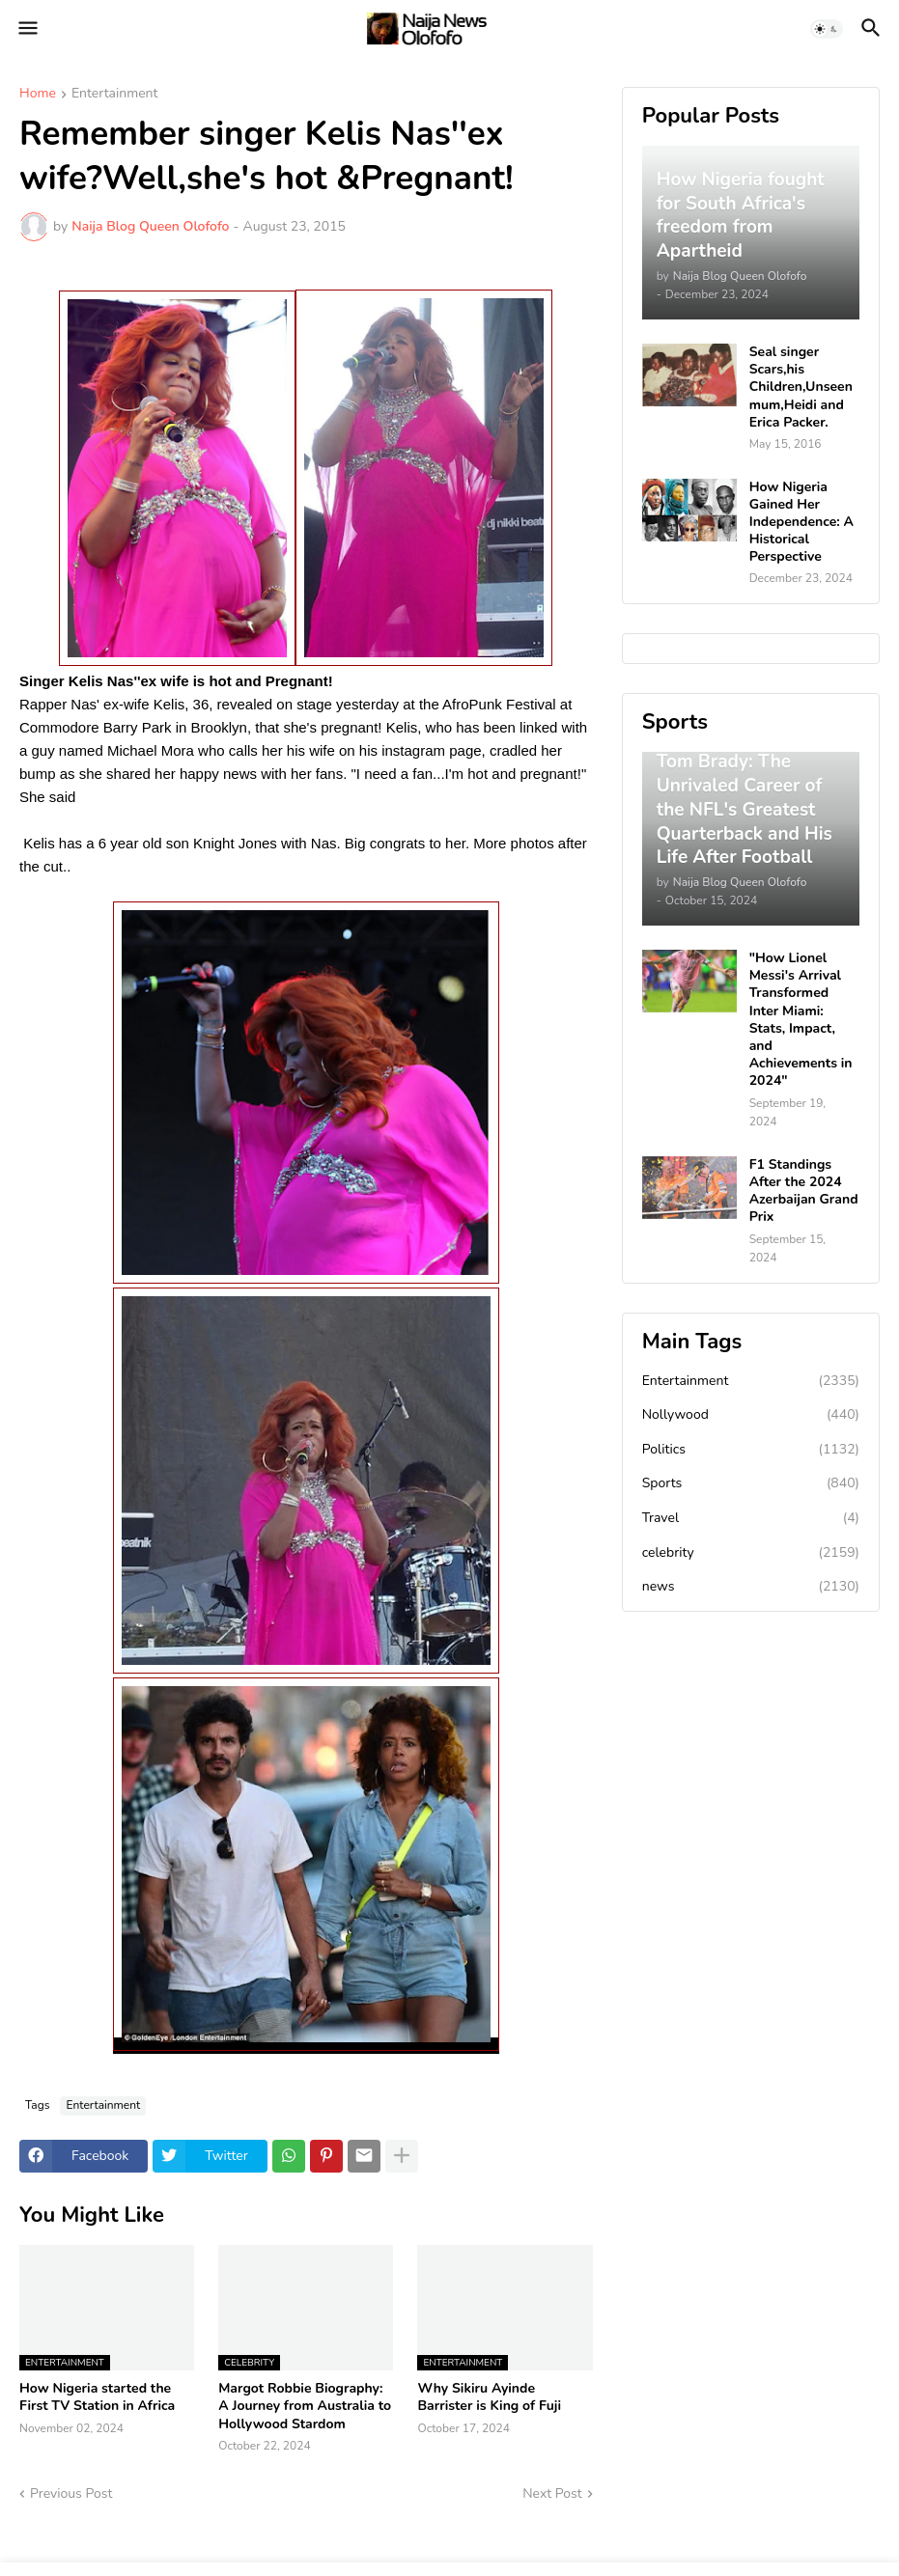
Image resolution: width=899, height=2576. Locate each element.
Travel (750, 1518)
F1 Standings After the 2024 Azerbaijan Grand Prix (803, 1191)
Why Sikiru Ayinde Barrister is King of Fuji (489, 2397)
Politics (750, 1449)
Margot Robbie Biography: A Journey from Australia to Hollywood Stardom (304, 2406)
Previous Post (71, 2493)
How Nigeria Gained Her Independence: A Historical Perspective (801, 523)
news (750, 1586)
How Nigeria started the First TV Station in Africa (97, 2397)
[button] (26, 29)
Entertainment (114, 94)
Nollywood (750, 1415)
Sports (750, 1483)
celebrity (750, 1553)
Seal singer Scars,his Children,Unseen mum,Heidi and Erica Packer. (801, 387)
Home (37, 94)
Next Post (552, 2493)
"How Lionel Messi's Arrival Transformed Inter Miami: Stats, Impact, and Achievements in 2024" (801, 1020)
